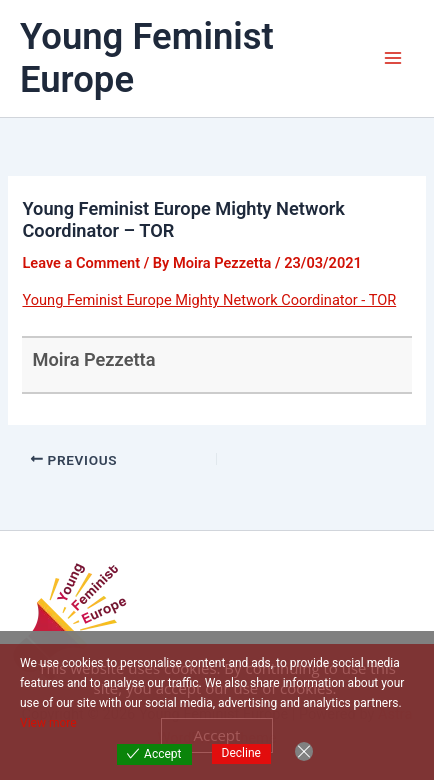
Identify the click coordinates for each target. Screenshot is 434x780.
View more (48, 723)
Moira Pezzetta (93, 359)
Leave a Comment (81, 263)
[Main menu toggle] (393, 58)
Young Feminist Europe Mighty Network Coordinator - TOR (209, 300)
